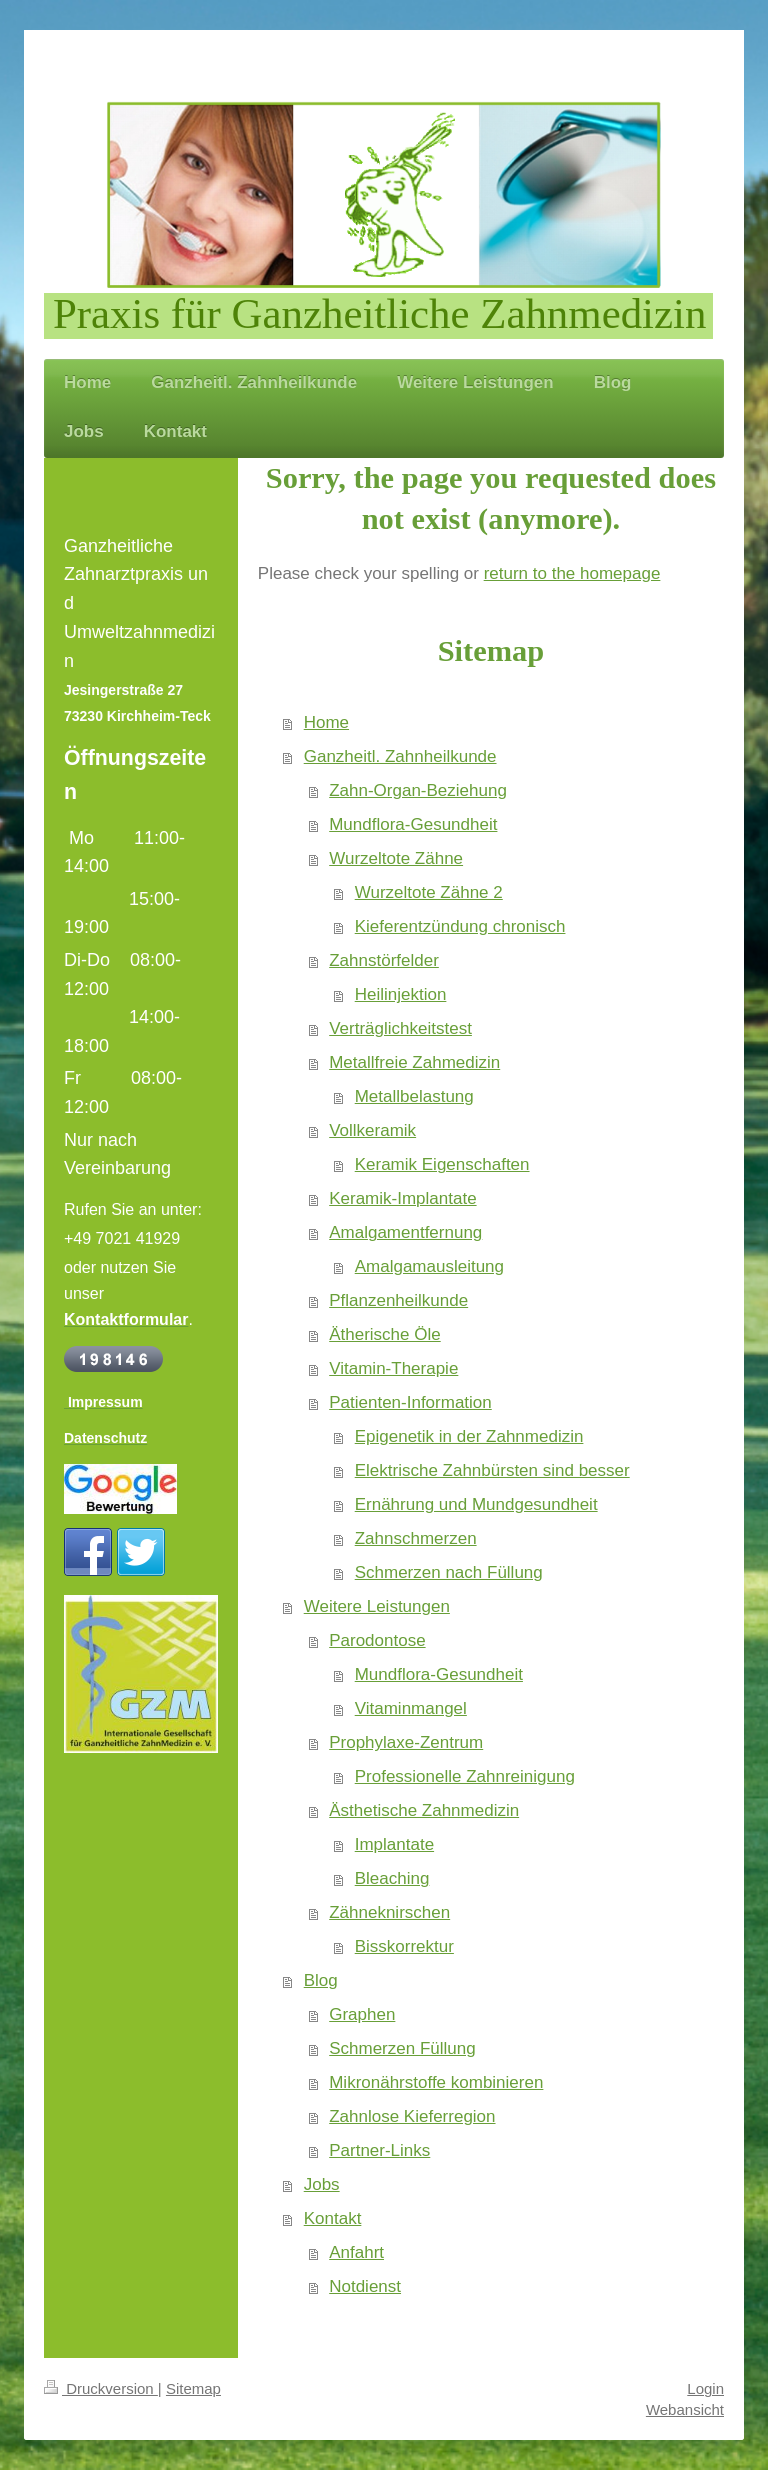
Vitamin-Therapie (393, 1368)
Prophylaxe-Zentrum (406, 1742)
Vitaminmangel (411, 1708)
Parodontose (377, 1640)
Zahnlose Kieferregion (412, 2116)
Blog (321, 1980)
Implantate (394, 1844)
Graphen (362, 2014)
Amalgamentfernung (405, 1232)
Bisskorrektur (404, 1946)
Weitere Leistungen (377, 1606)
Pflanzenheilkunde (398, 1300)
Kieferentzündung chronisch (460, 926)
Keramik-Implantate (402, 1198)
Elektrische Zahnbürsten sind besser (492, 1470)
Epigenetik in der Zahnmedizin (469, 1436)
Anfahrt (356, 2252)
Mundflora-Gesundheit (413, 824)
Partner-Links (379, 2150)
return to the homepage (572, 573)
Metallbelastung (414, 1096)
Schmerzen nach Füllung (449, 1572)
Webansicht (685, 2409)
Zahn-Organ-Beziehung (418, 790)
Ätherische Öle (385, 1334)
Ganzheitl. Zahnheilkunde (400, 756)
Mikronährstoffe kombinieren (436, 2082)
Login (705, 2388)
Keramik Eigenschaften (442, 1164)
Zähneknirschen (389, 1912)
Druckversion (101, 2388)
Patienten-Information (410, 1402)
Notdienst (365, 2286)
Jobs (322, 2184)
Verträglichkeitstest (400, 1028)
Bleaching (392, 1878)
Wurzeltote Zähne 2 (429, 892)
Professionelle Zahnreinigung (465, 1776)
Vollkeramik (372, 1130)
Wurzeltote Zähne (396, 858)
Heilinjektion (401, 994)
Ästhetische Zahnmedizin (424, 1810)
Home (326, 722)
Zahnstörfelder (384, 960)
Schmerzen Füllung (402, 2048)
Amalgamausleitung (429, 1266)
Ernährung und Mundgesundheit (476, 1504)
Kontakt (333, 2218)
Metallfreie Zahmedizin (414, 1062)
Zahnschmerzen (416, 1538)
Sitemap (193, 2388)
